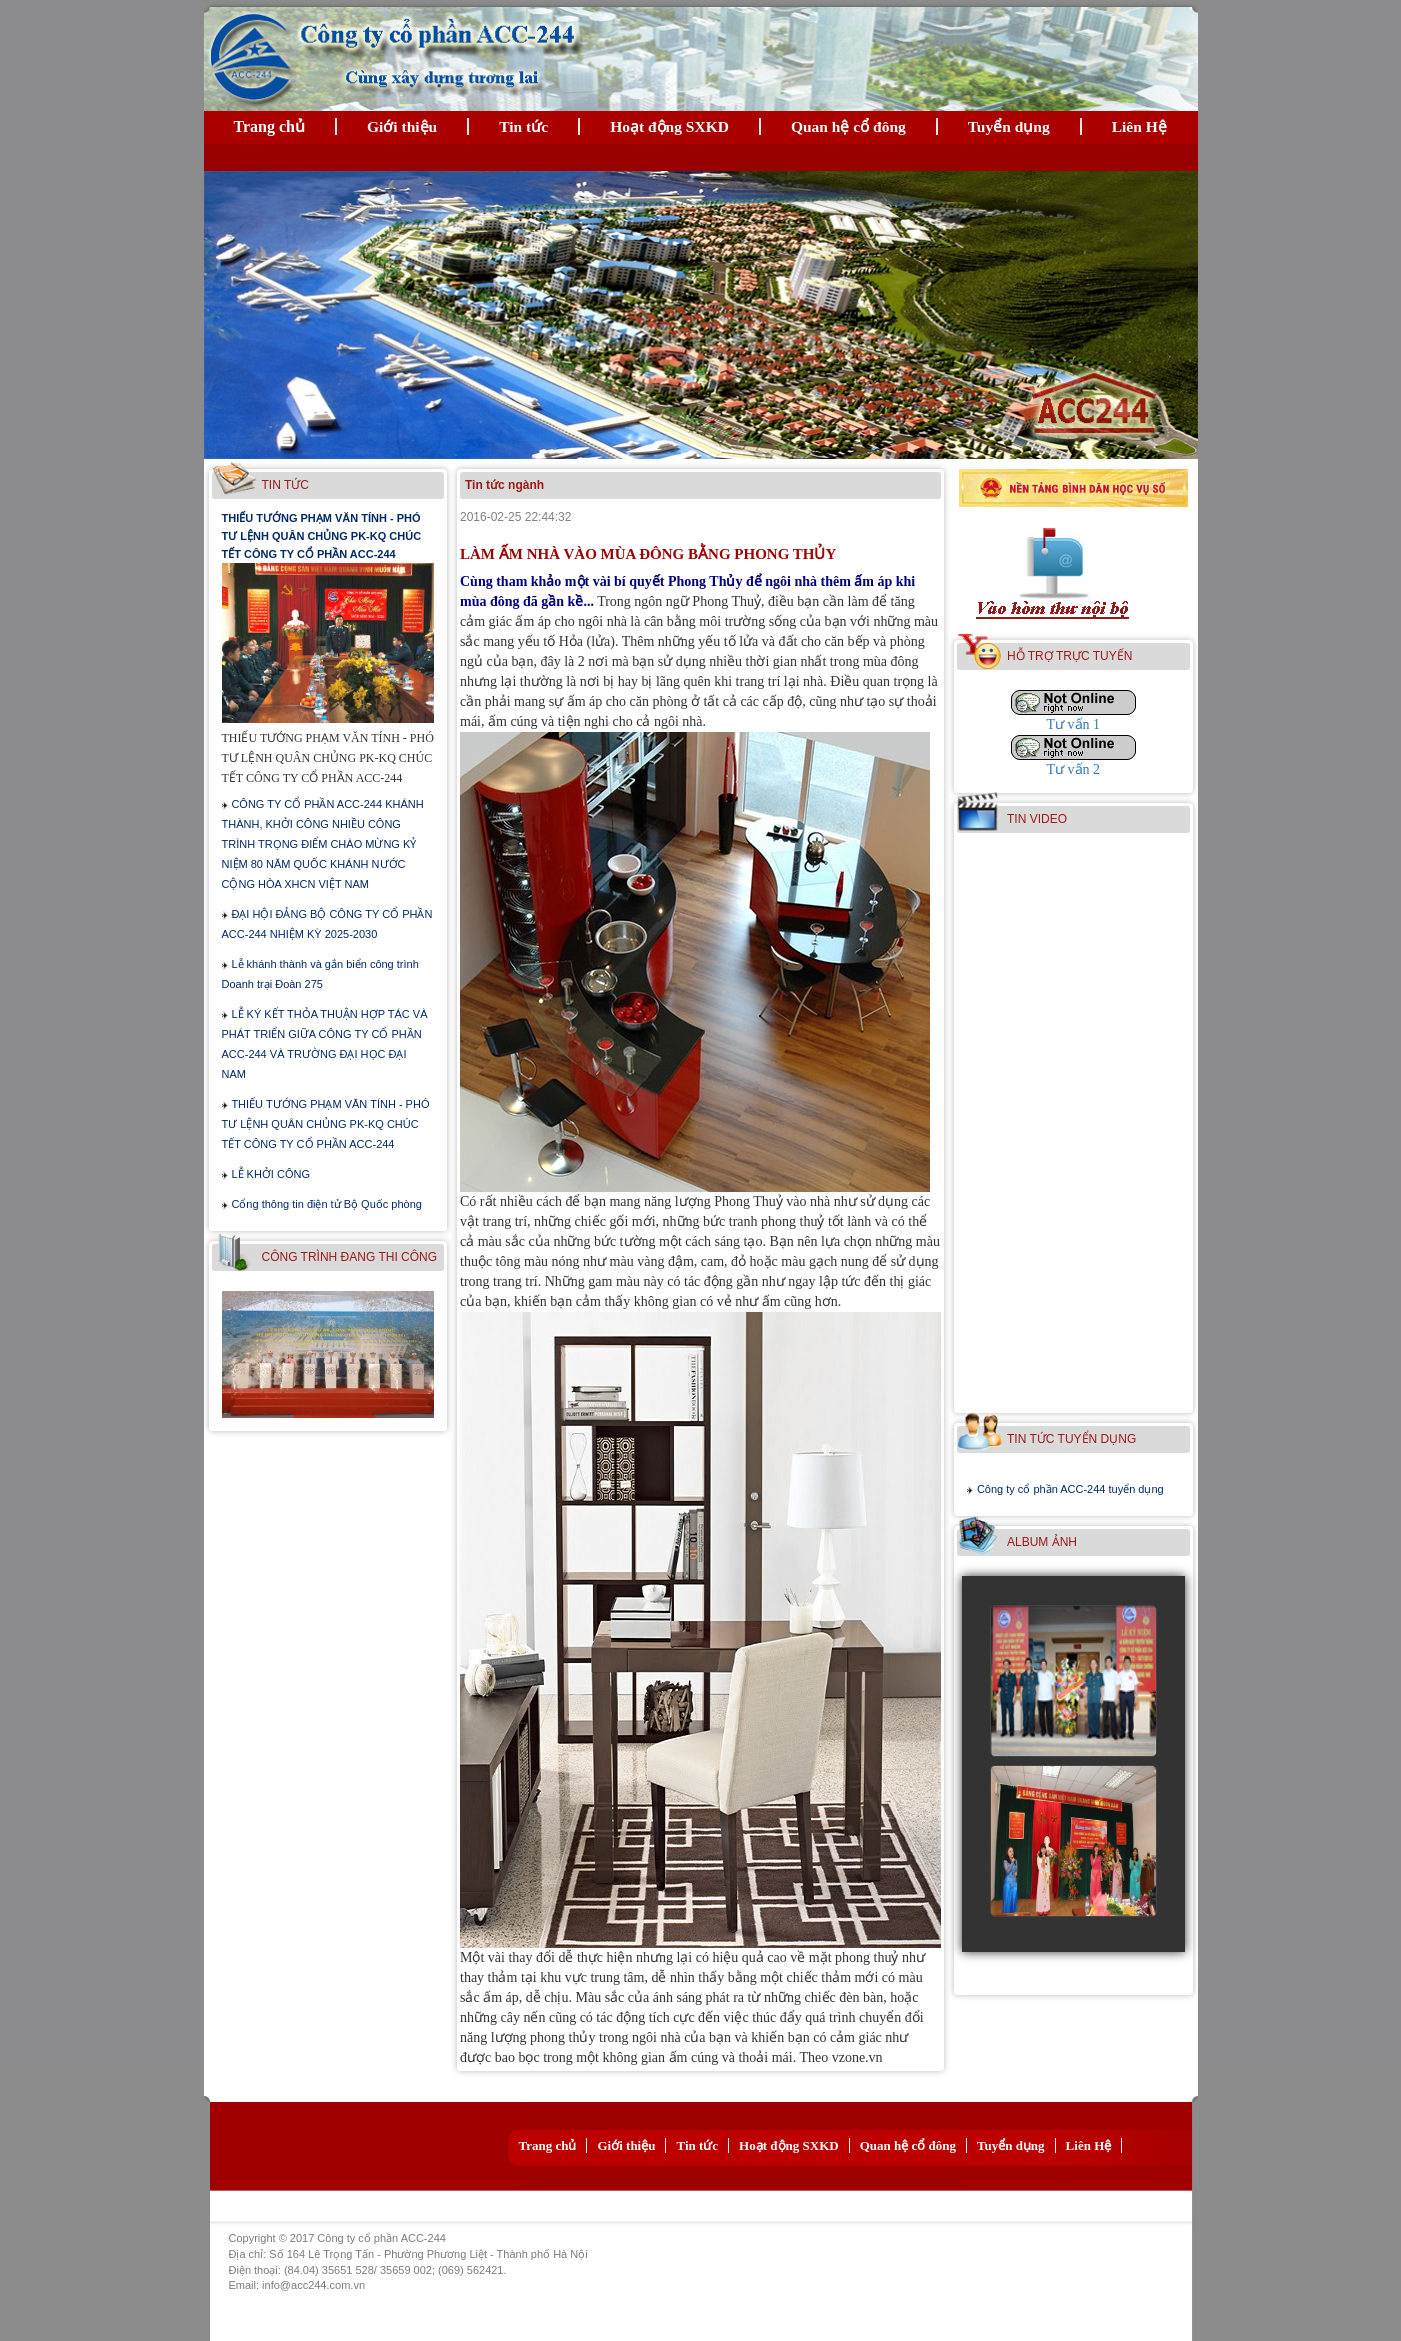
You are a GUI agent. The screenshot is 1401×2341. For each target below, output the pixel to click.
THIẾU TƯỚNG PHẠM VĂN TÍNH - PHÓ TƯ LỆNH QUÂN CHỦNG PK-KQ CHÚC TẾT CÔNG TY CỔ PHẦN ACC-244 (322, 536)
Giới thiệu (402, 126)
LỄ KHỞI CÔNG (270, 1174)
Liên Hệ (1139, 126)
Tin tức (523, 126)
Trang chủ (269, 126)
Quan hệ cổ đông (848, 126)
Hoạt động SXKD (669, 126)
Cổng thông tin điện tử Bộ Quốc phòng (326, 1204)
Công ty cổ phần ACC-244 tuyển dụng (1070, 1489)
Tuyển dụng (1009, 126)
